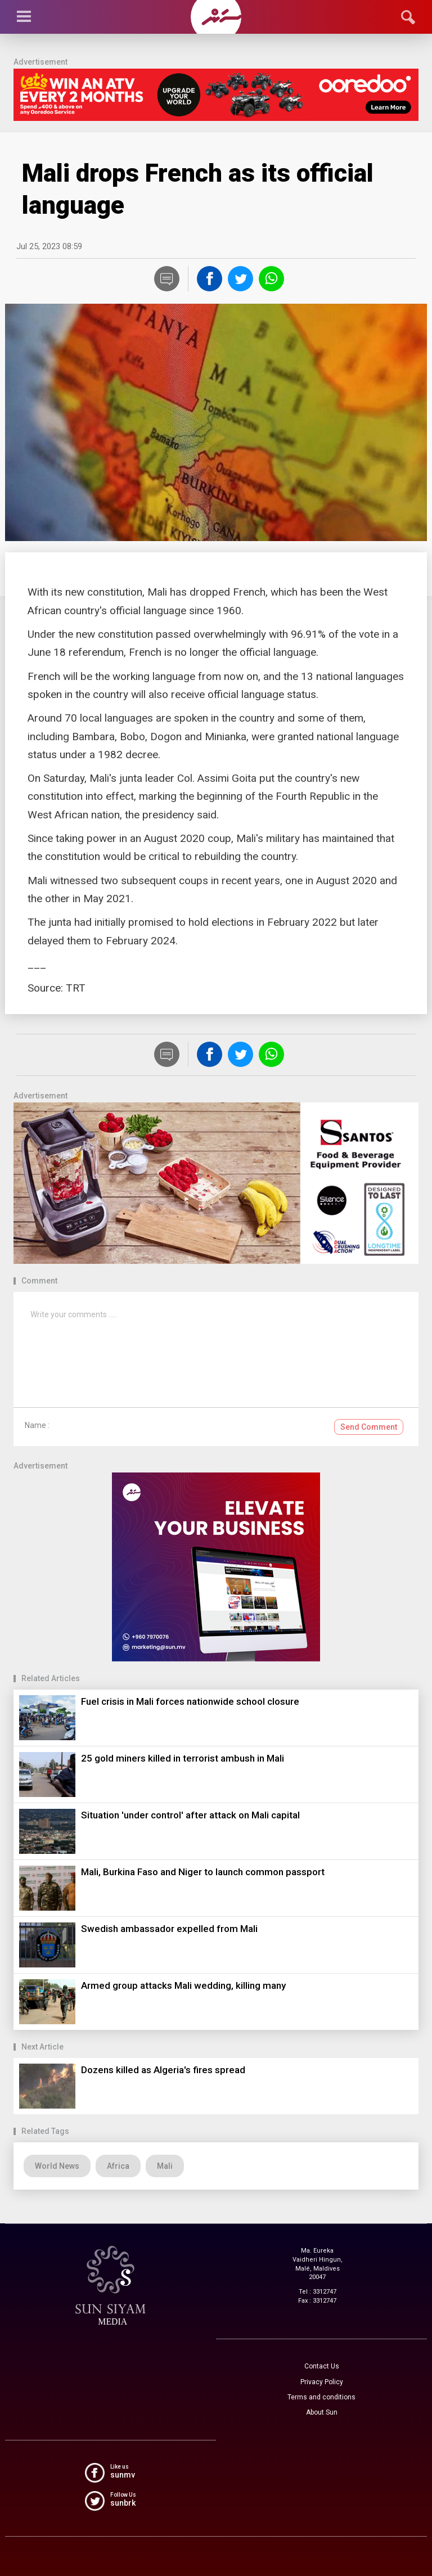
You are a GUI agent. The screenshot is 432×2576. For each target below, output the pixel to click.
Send (368, 1426)
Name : (37, 1425)
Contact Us (321, 2366)
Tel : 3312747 (317, 2291)
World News (57, 2165)
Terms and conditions (321, 2397)
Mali (165, 2165)
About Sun (322, 2412)
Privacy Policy (321, 2382)
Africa (118, 2165)
